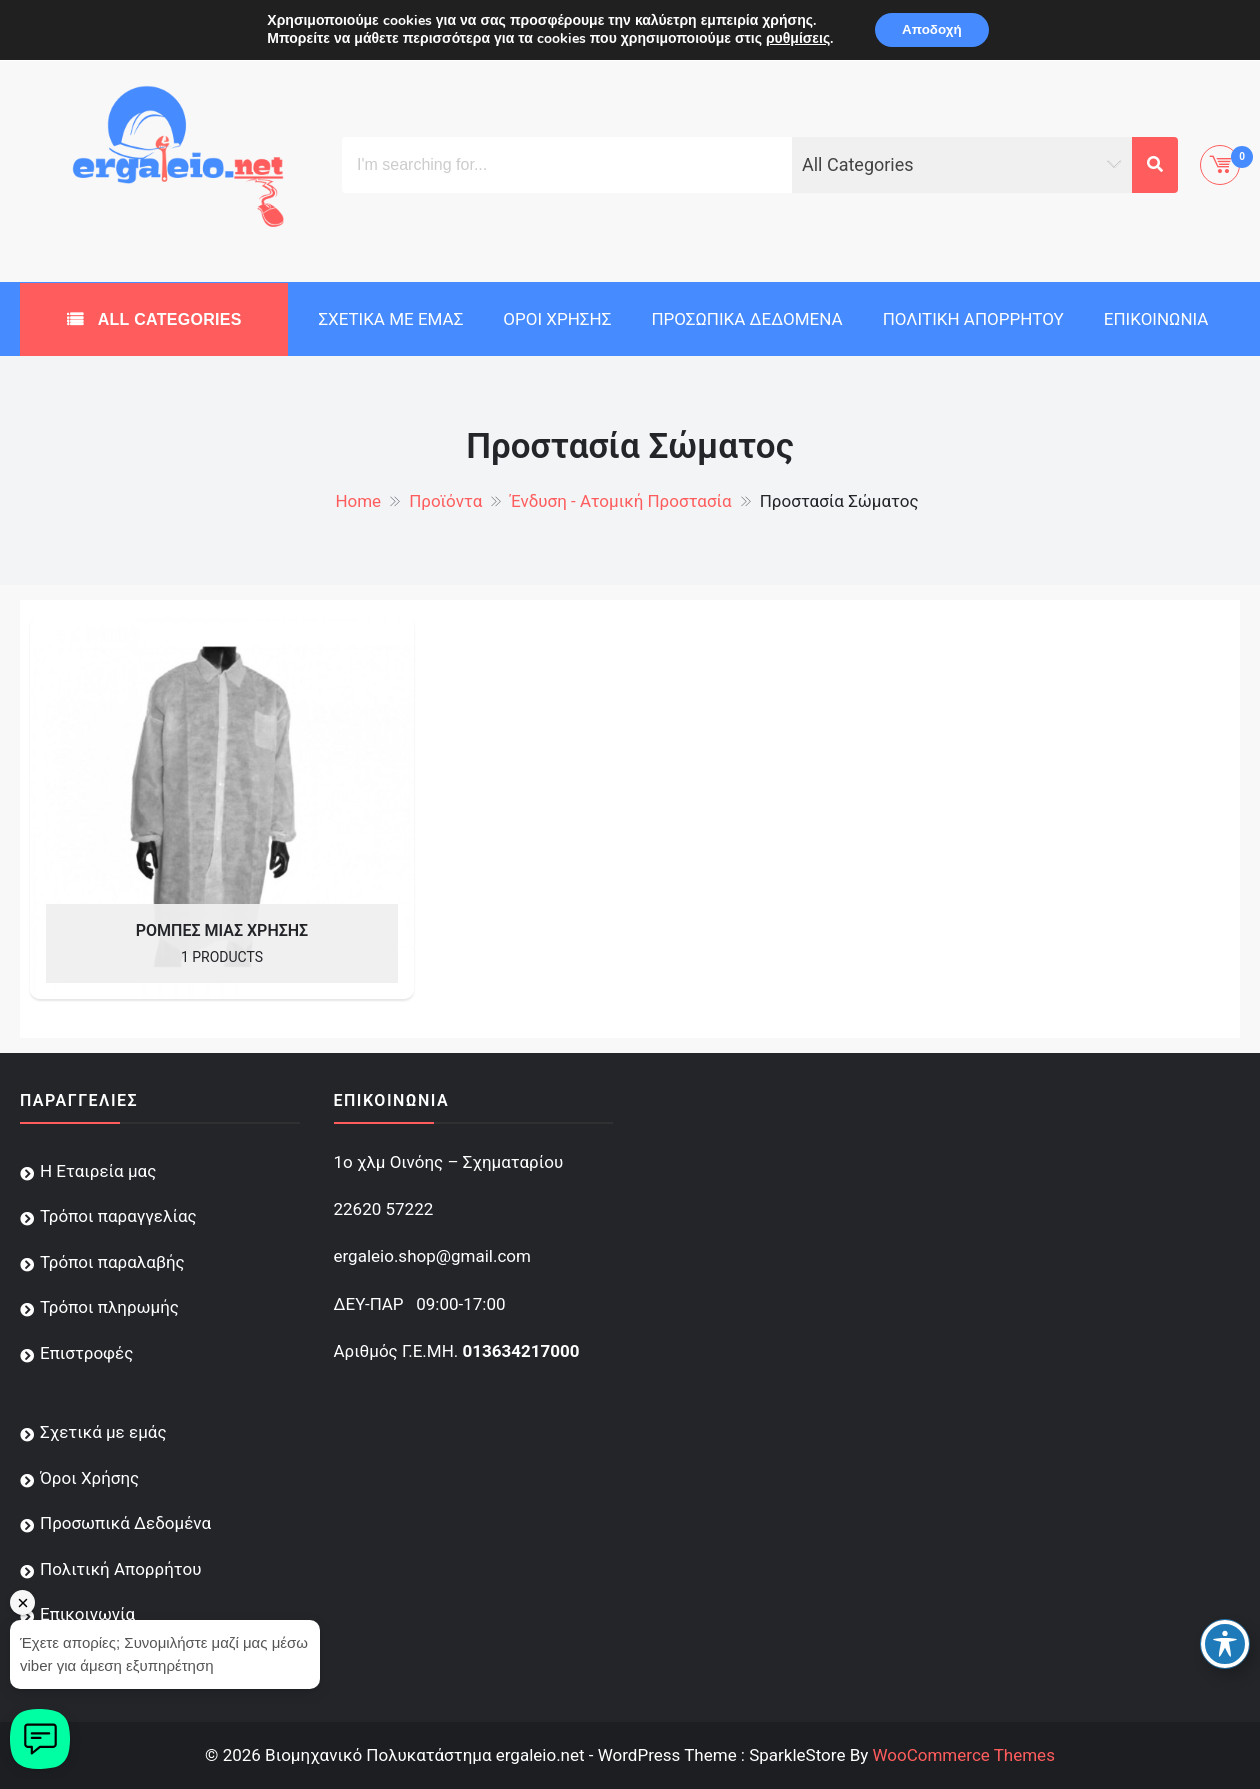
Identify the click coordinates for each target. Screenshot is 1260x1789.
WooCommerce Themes (963, 1755)
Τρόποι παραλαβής (112, 1262)
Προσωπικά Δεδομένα (746, 319)
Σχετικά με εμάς (390, 319)
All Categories (167, 319)
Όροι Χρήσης (557, 319)
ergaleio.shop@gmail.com (432, 1256)
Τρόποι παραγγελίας (118, 1216)
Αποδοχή (932, 30)
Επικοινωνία (1156, 319)
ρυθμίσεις (794, 40)
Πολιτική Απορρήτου (973, 319)
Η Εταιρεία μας (98, 1171)
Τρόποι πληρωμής (109, 1307)
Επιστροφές (86, 1353)
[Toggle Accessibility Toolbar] (1225, 1644)
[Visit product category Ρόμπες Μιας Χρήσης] (222, 807)
